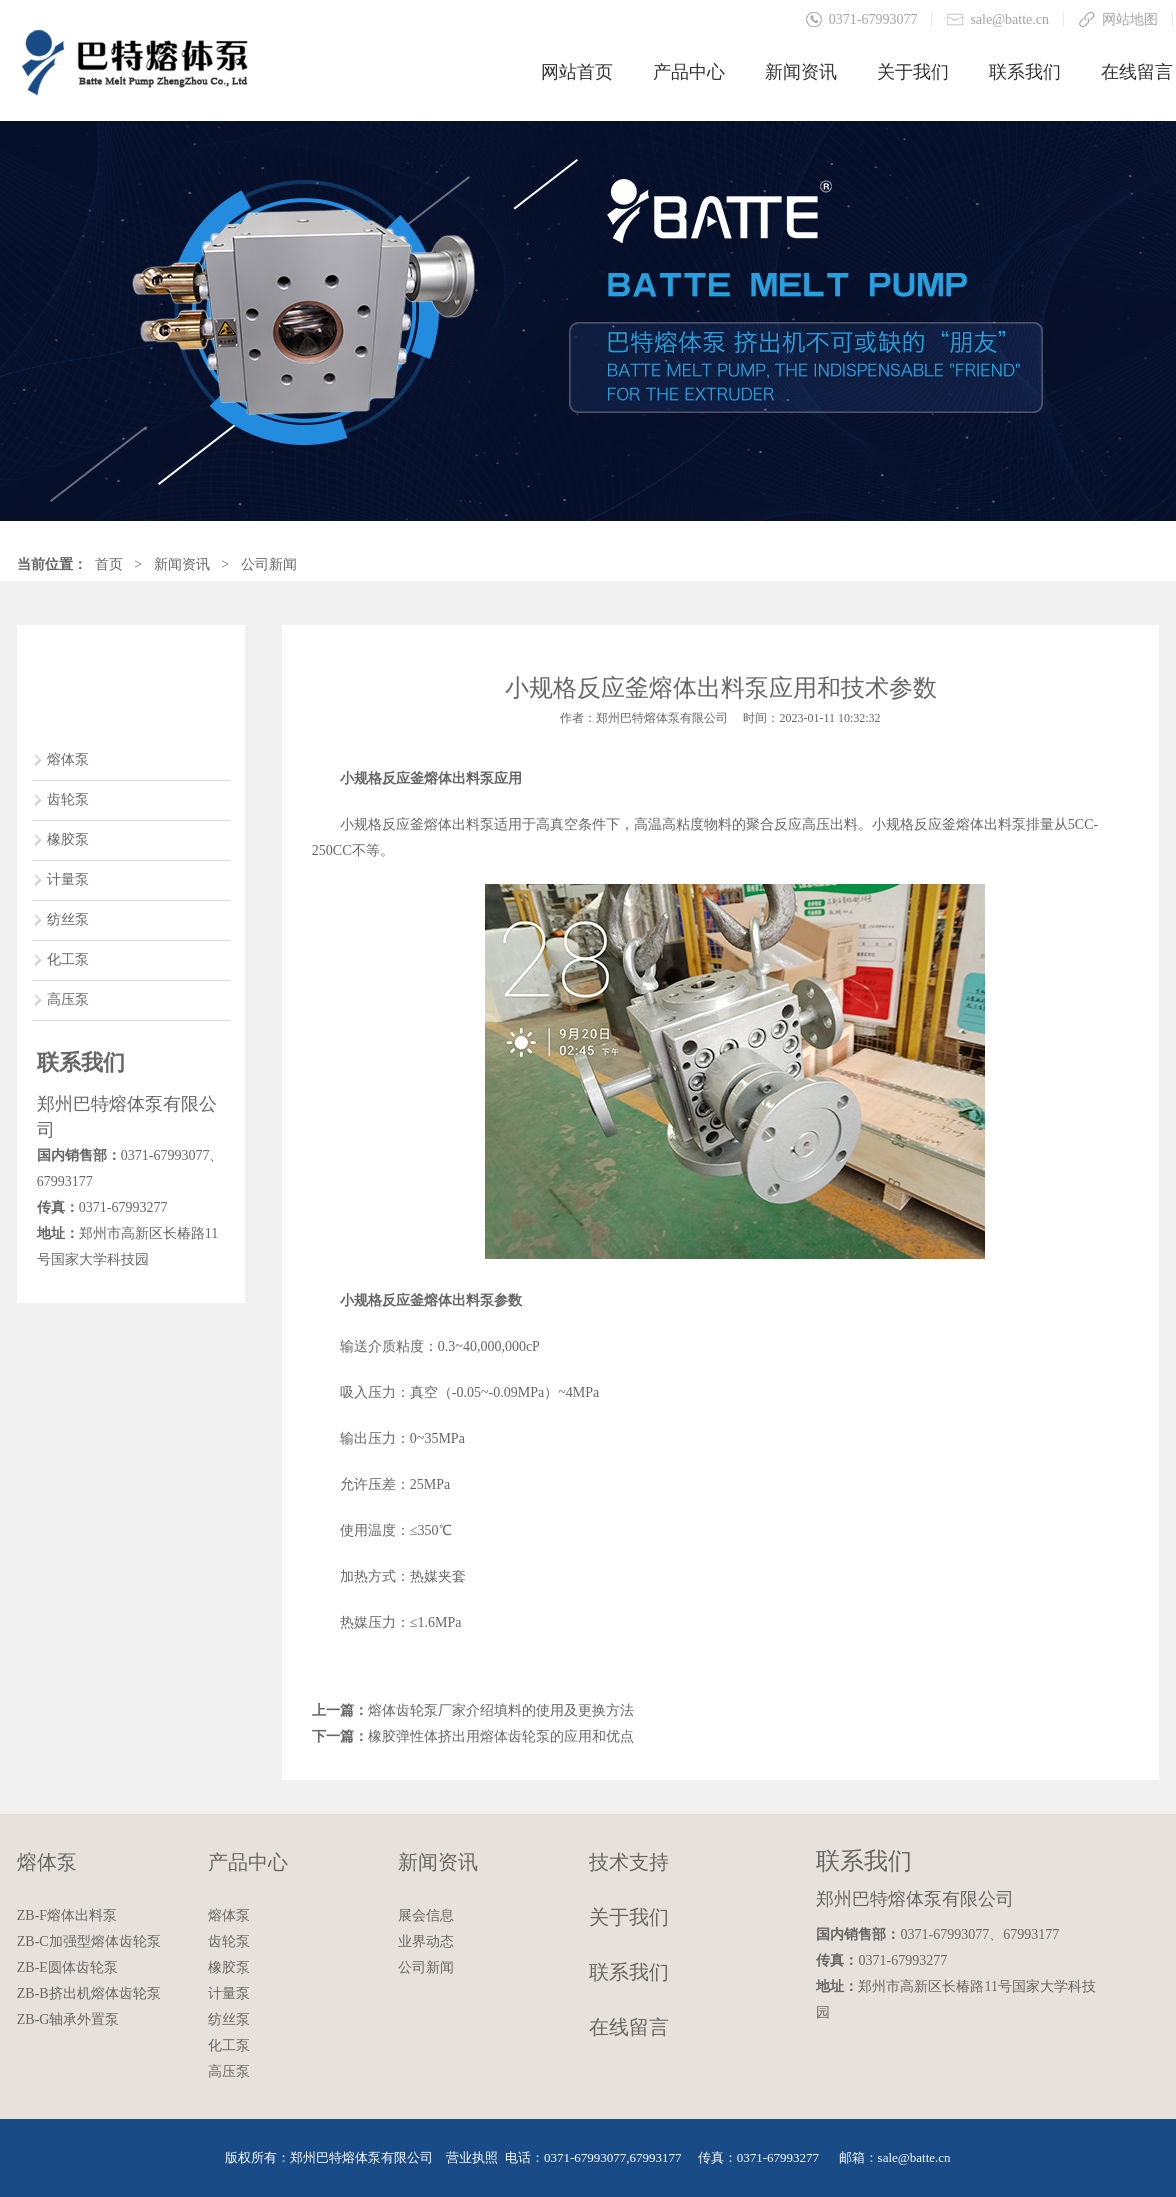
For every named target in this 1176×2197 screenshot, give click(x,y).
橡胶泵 (68, 839)
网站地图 (1130, 19)
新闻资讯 (801, 72)
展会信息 (426, 1915)
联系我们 (1025, 72)
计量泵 (68, 879)
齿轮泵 (68, 799)
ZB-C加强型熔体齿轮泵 (89, 1941)
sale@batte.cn (1009, 19)
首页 (109, 564)
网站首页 (577, 72)
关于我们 (913, 72)
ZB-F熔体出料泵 (67, 1915)
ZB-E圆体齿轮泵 (67, 1967)
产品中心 (689, 72)
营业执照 (472, 2157)
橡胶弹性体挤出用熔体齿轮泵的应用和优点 (501, 1736)
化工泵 (68, 959)
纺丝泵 (68, 919)
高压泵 (68, 999)
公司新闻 (269, 564)
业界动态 (426, 1941)
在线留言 (1137, 72)
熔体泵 (68, 759)
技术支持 (629, 1862)
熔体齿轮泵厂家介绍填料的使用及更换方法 (501, 1710)
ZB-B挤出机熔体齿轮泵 (89, 1993)
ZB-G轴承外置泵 (68, 2019)
